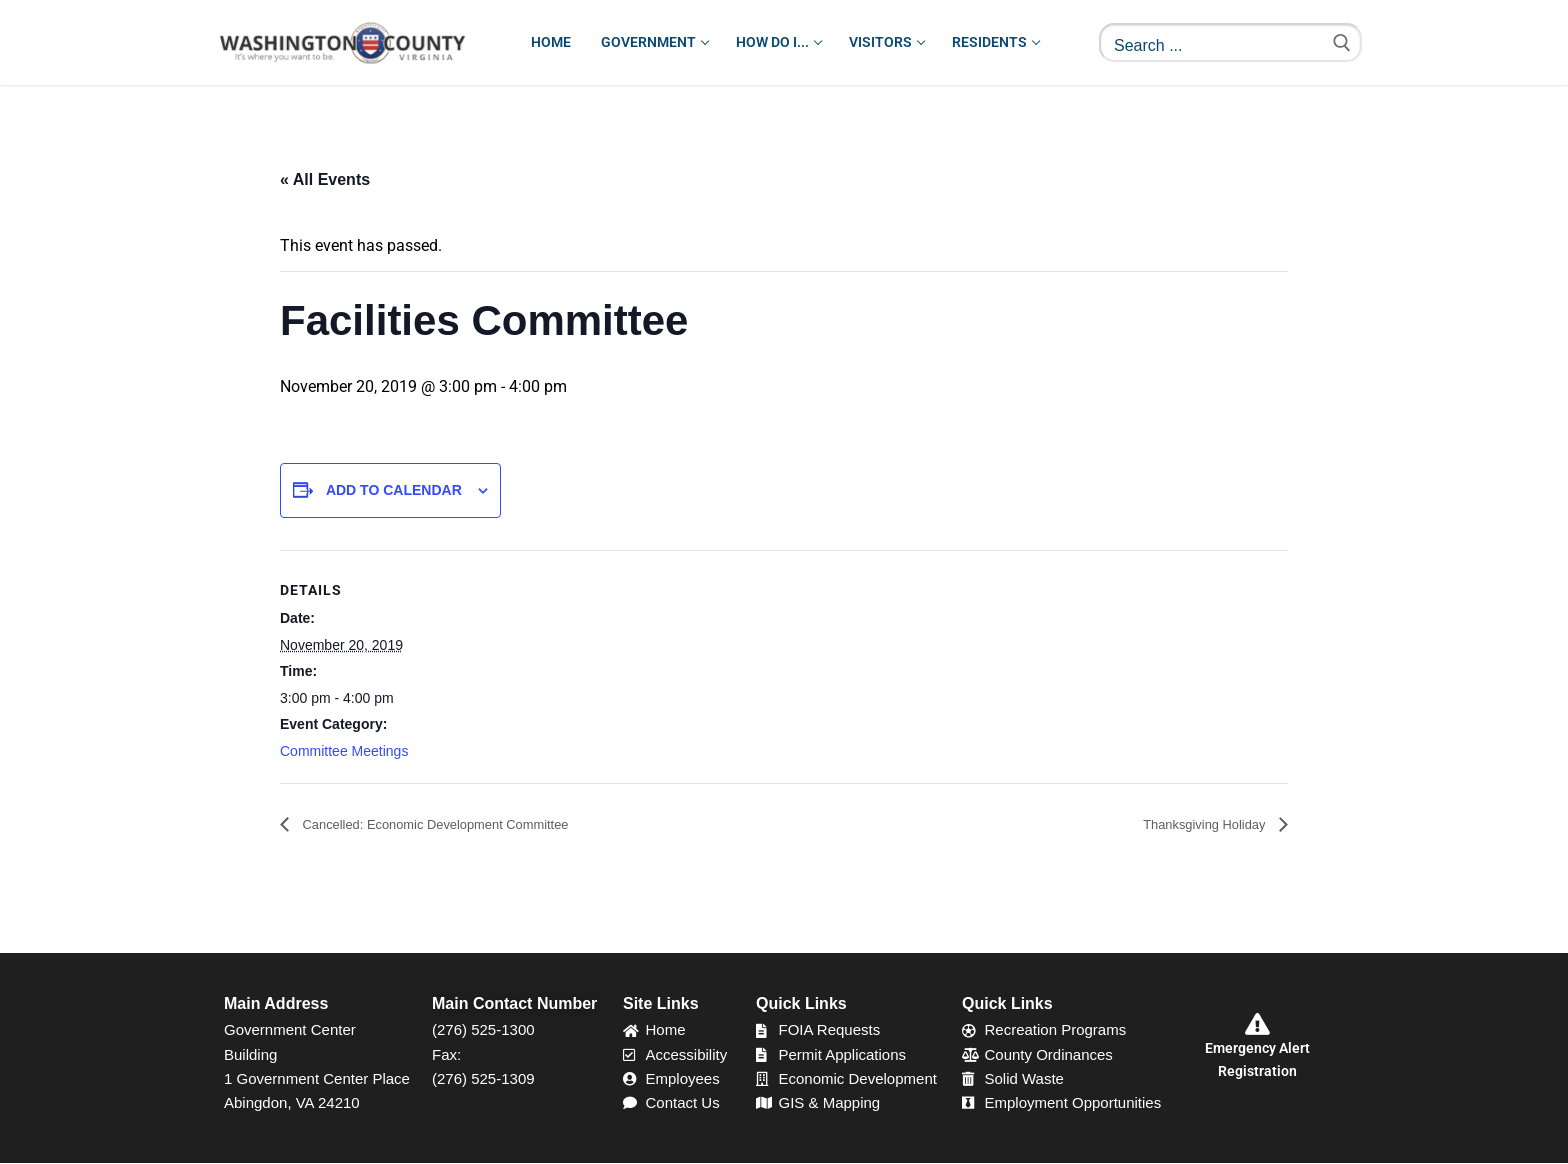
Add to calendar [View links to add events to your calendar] (394, 490)
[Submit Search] (1342, 42)
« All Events (325, 179)
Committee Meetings (344, 751)
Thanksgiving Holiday (1190, 825)
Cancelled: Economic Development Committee (466, 825)
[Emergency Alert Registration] (1257, 1025)
